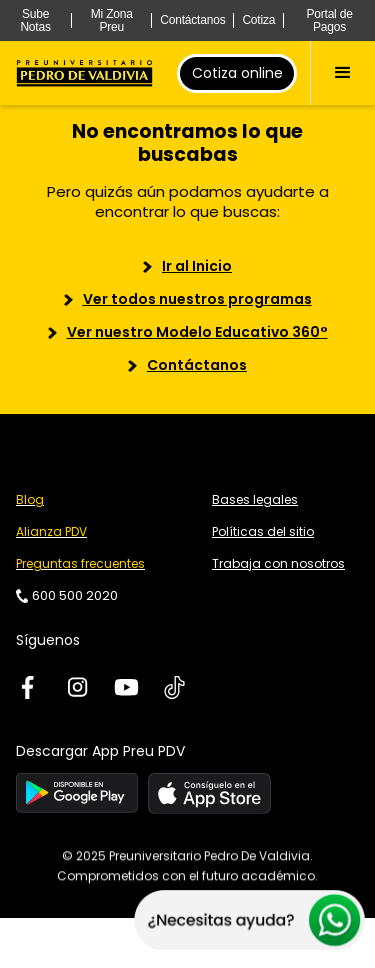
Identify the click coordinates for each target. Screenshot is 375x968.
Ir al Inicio (197, 266)
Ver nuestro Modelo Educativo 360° (197, 332)
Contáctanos (192, 20)
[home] (84, 73)
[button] (342, 73)
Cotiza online (237, 73)
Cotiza (258, 20)
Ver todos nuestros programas (197, 299)
